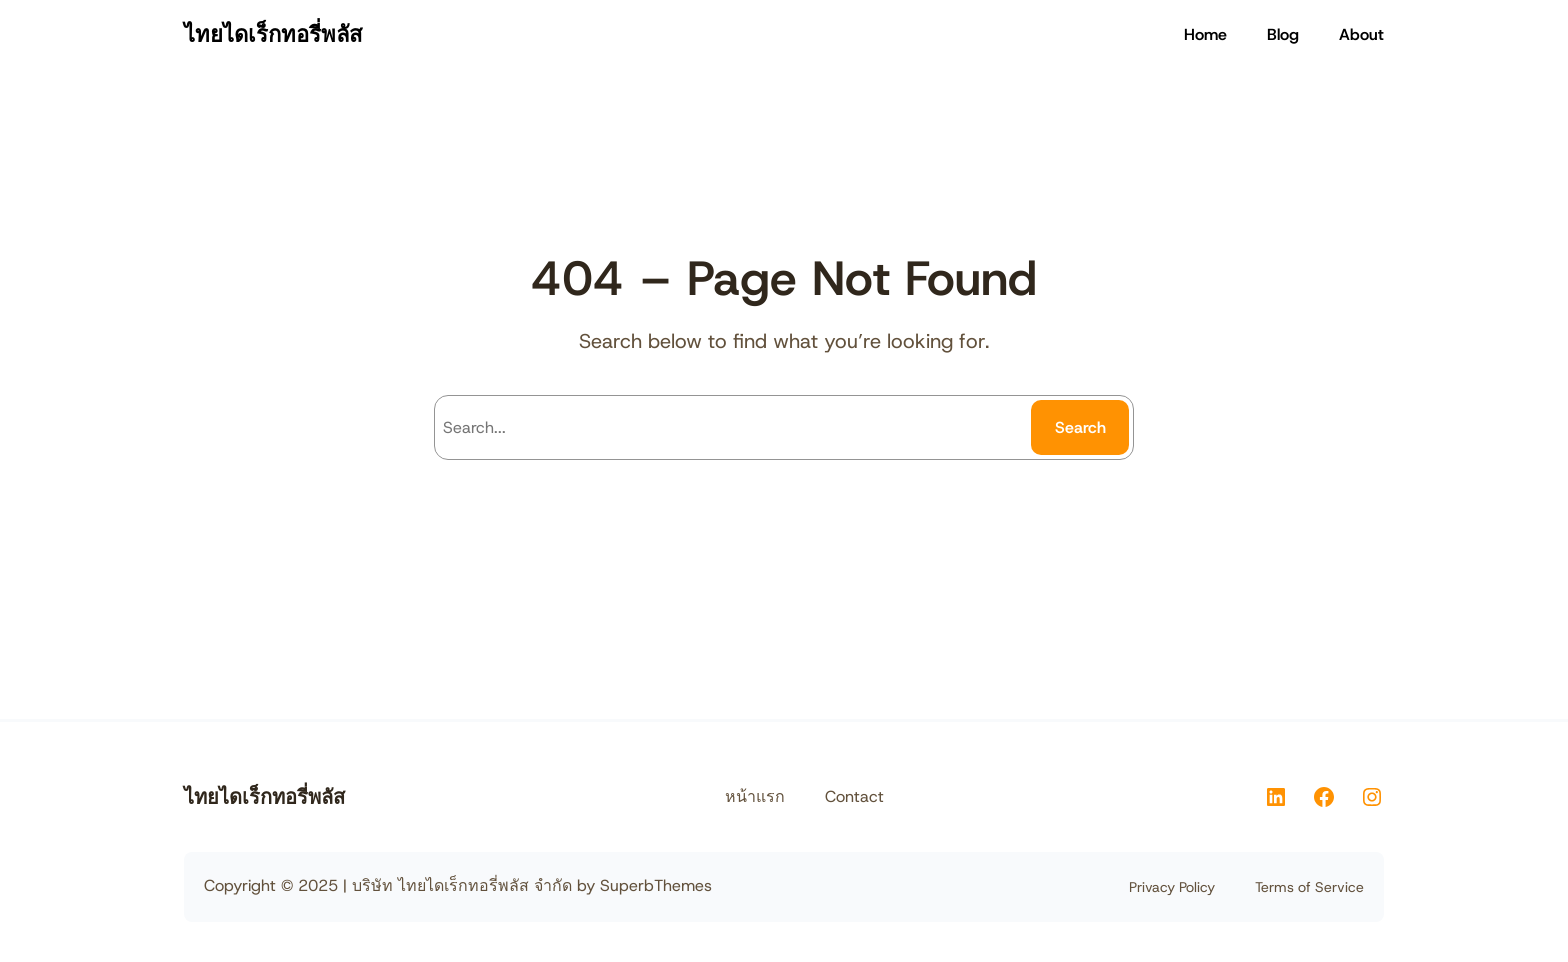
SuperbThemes (656, 885)
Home (1205, 34)
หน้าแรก (755, 796)
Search (1080, 427)
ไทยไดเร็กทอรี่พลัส (273, 34)
